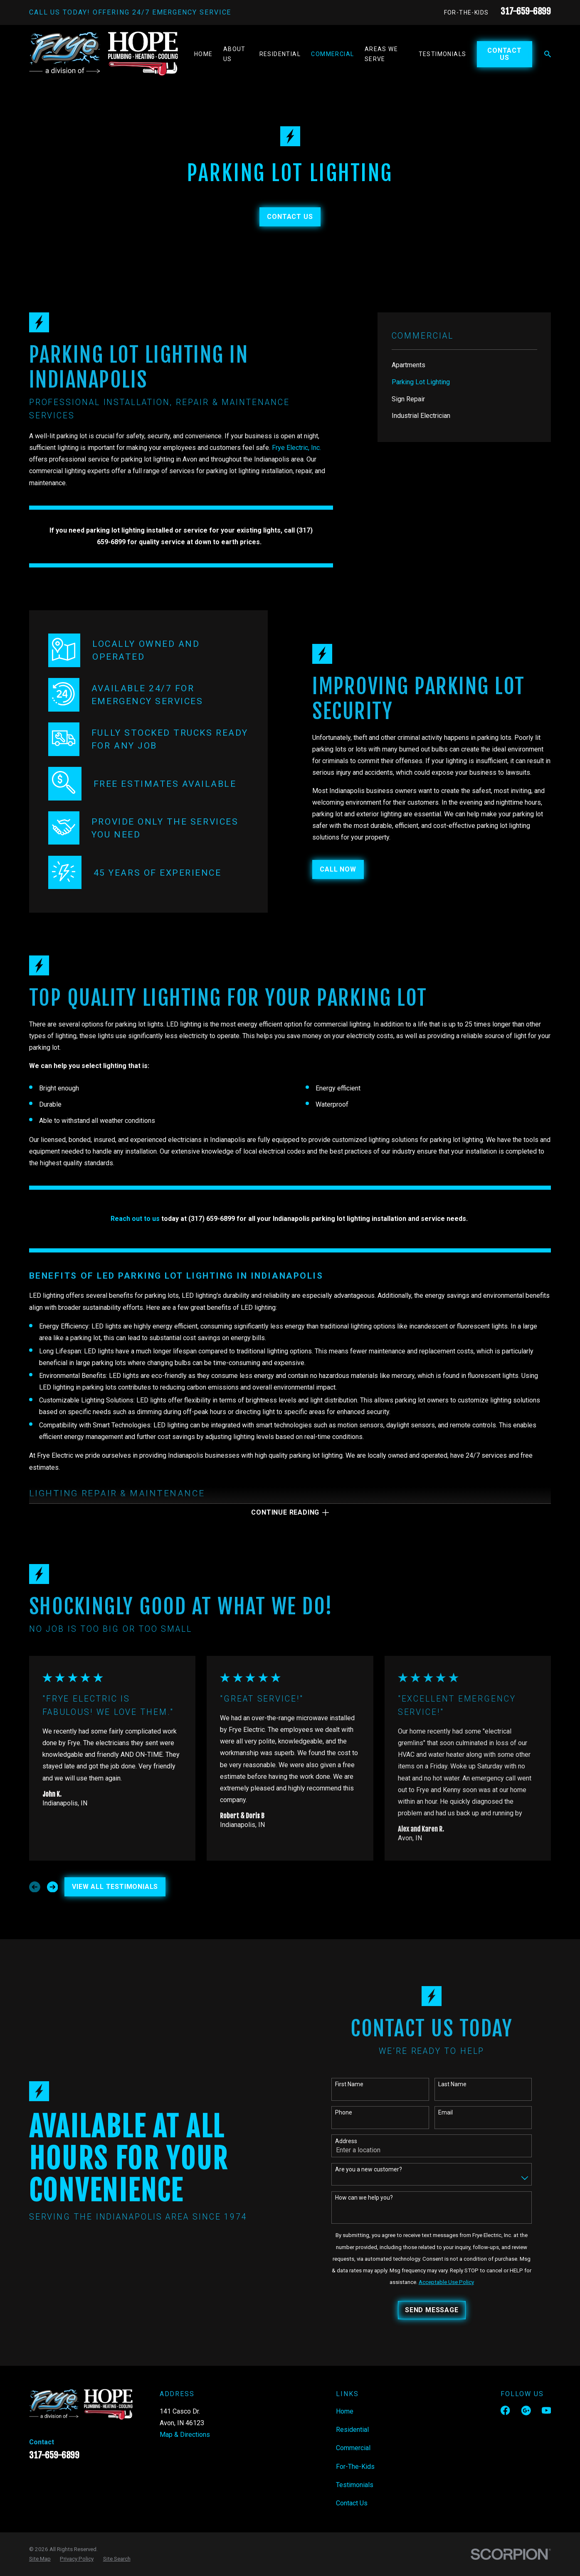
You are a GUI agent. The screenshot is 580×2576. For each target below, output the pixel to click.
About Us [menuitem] (234, 54)
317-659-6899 (526, 11)
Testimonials (354, 2485)
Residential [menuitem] (280, 54)
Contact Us (504, 54)
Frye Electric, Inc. (296, 448)
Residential (352, 2430)
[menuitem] (464, 364)
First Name (356, 2084)
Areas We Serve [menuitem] (381, 54)
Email (452, 2112)
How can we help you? (371, 2197)
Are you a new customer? (375, 2169)
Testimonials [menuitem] (442, 54)
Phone (350, 2112)
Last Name (459, 2084)
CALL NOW (351, 869)
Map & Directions (185, 2434)
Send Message (438, 2310)
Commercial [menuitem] (332, 54)
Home (344, 2411)
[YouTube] (546, 2410)
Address (353, 2141)
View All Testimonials (115, 1887)
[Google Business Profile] (526, 2410)
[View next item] (52, 1887)
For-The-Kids (466, 12)
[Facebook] (505, 2410)
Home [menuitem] (203, 54)
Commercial (353, 2448)
